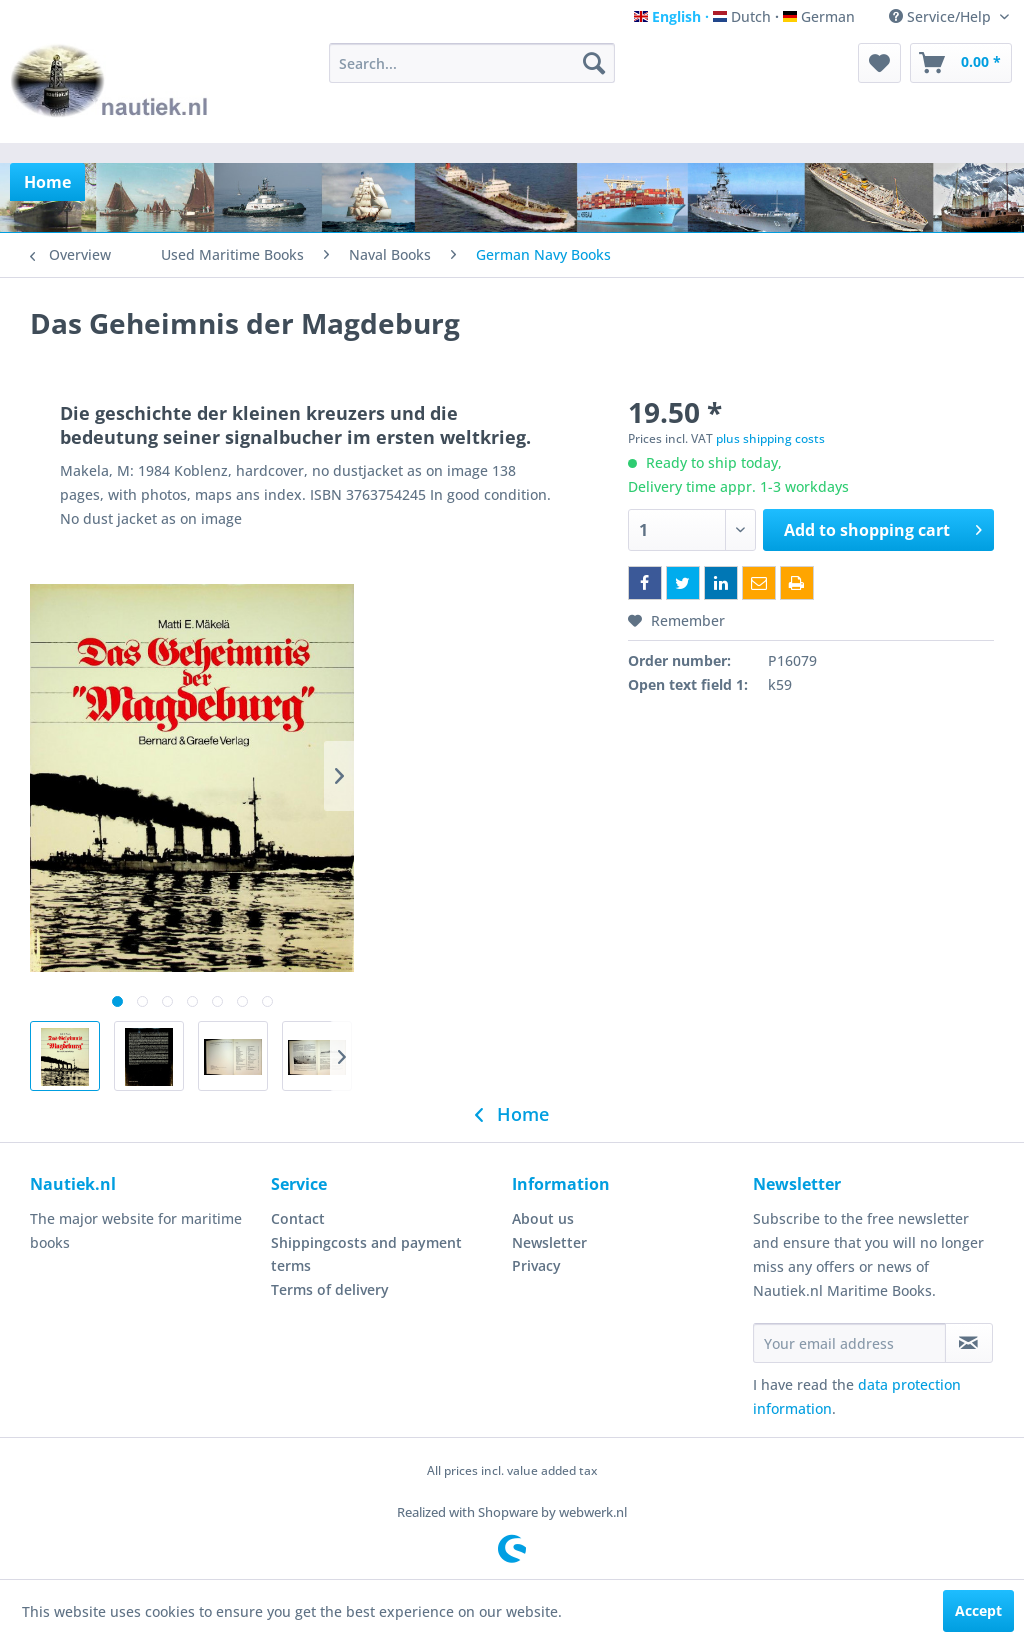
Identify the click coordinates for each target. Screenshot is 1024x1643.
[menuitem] (472, 63)
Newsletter (549, 1242)
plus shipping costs (770, 438)
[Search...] (472, 63)
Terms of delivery (330, 1289)
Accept (978, 1610)
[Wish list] (879, 63)
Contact (298, 1218)
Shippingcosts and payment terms (366, 1254)
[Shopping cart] (961, 63)
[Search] (594, 63)
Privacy (536, 1265)
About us (543, 1218)
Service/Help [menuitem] (942, 16)
